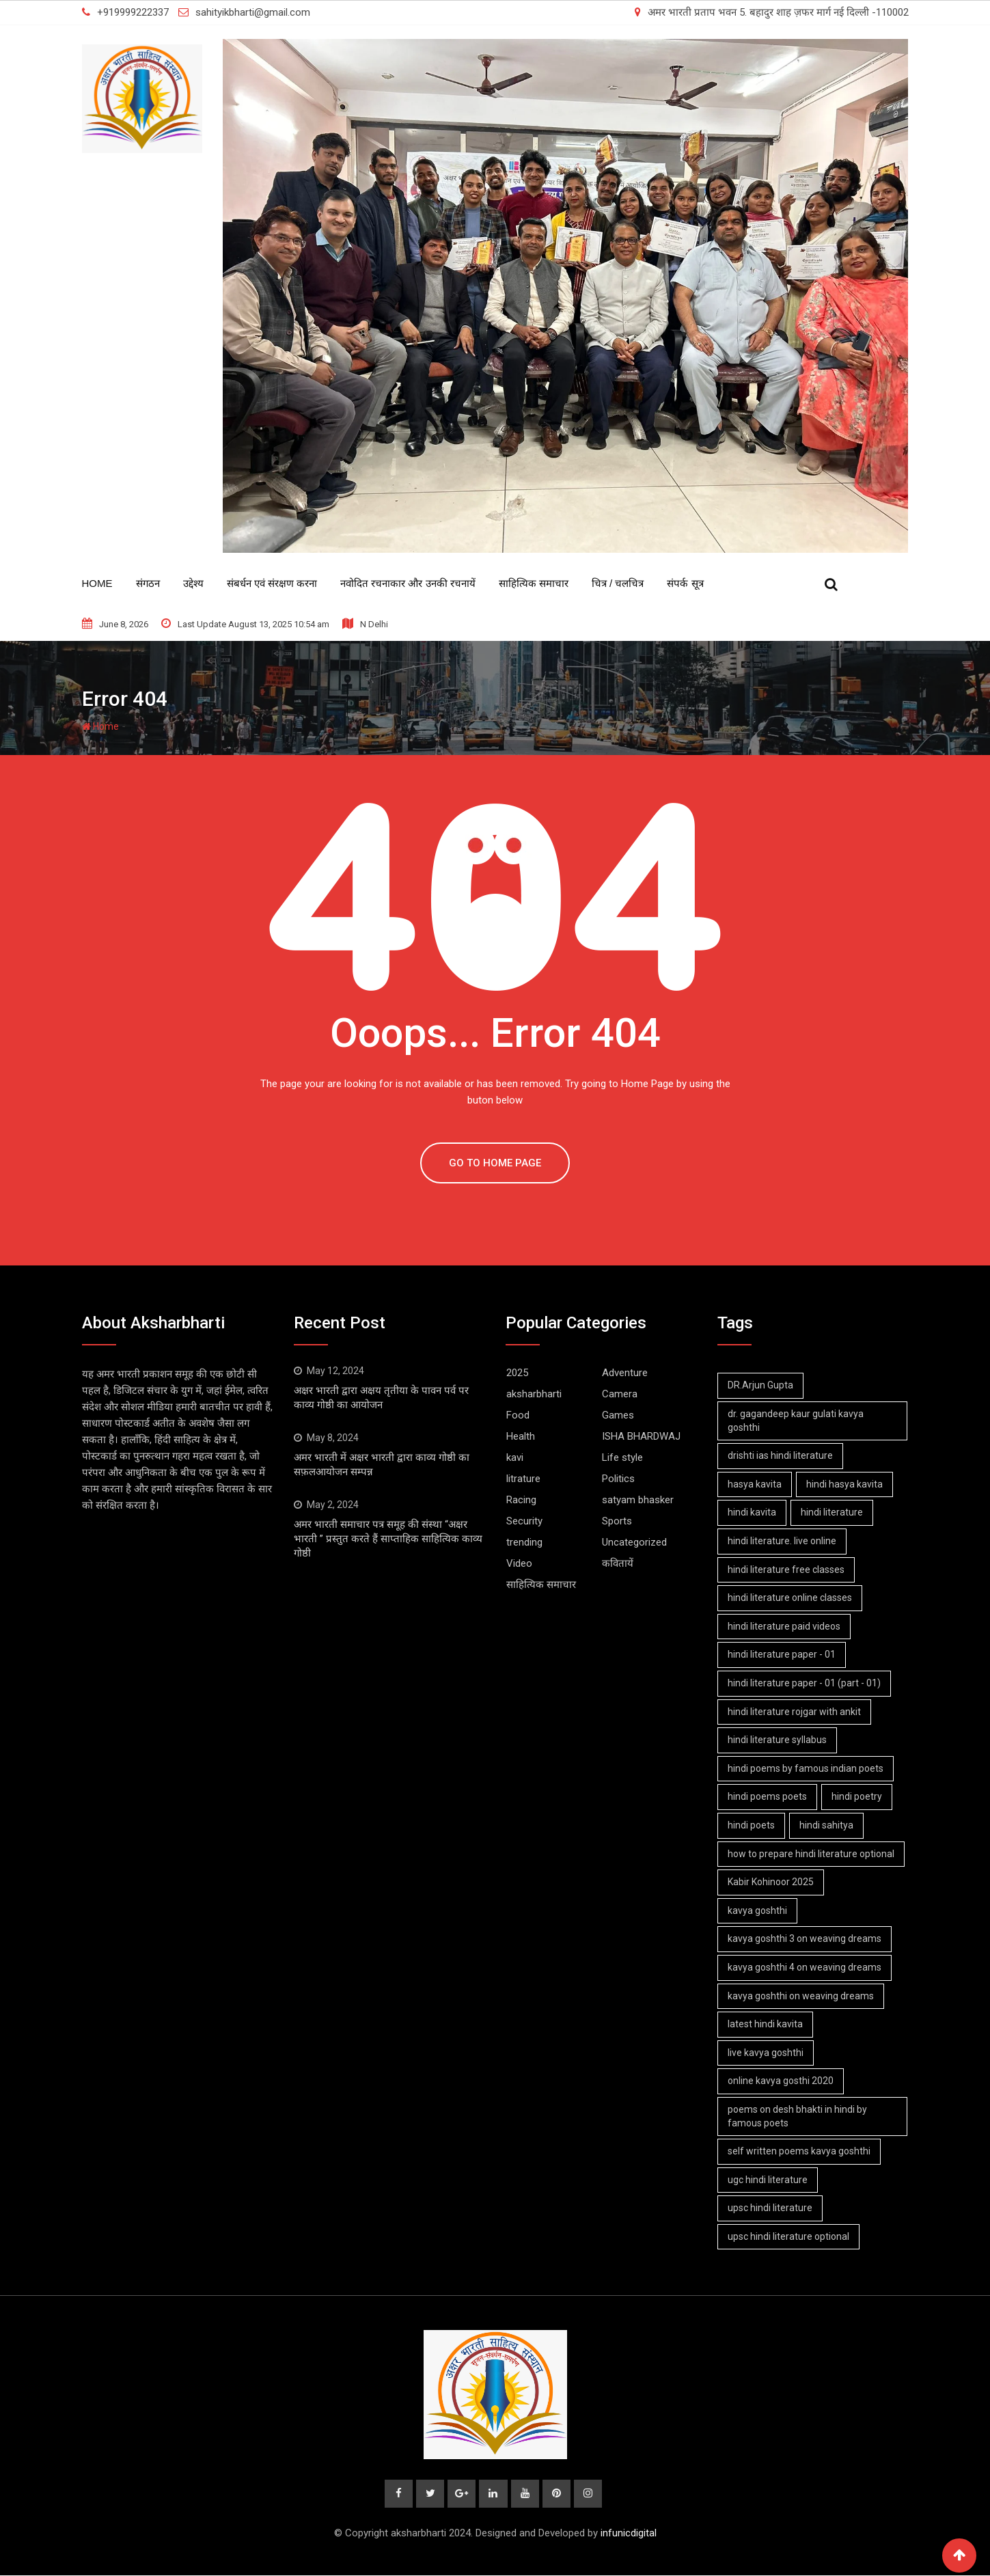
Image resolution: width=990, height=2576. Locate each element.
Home (97, 583)
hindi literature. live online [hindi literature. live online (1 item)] (782, 1540)
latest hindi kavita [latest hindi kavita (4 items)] (765, 2023)
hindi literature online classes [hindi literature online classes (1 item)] (790, 1597)
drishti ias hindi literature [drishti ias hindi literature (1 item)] (781, 1455)
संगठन (148, 583)
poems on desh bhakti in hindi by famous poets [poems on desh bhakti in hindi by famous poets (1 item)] (798, 2116)
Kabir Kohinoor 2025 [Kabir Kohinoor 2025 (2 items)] (771, 1881)
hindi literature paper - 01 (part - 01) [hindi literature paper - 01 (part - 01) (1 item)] (804, 1682)
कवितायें (617, 1563)
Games (618, 1415)
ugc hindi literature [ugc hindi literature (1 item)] (768, 2179)
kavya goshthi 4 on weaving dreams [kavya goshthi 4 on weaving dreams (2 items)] (805, 1967)
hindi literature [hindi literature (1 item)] (834, 1512)
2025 (517, 1373)
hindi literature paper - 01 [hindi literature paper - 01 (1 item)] (782, 1654)
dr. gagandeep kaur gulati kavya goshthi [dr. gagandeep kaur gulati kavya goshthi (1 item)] (796, 1420)
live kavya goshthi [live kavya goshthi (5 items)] (766, 2052)
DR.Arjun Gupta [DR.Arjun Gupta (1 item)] (761, 1385)
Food (518, 1415)
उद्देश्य (193, 583)
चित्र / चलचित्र (618, 583)
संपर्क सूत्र (685, 583)
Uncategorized (634, 1542)
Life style (622, 1457)
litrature (523, 1478)
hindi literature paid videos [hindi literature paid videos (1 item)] (784, 1626)
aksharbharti (534, 1394)
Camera (619, 1394)
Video (519, 1563)
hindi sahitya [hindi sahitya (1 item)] (828, 1825)
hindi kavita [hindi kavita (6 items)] (752, 1512)
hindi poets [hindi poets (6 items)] (751, 1825)
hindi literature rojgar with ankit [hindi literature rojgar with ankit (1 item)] (795, 1711)
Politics (618, 1478)
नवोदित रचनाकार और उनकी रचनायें (408, 583)
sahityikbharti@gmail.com (252, 12)
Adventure (625, 1373)
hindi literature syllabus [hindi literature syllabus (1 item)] (777, 1739)
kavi (514, 1457)
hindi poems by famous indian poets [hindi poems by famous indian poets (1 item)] (806, 1768)
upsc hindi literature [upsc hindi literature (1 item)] (770, 2207)
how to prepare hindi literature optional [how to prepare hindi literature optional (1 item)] (811, 1853)
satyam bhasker (638, 1500)
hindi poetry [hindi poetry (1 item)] (859, 1796)
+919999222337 (133, 12)
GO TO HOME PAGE (495, 1163)
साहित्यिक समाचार (533, 583)
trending (524, 1542)
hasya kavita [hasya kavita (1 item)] (755, 1484)
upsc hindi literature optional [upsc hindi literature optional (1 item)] (789, 2236)
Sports (617, 1521)
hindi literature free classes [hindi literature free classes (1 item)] (786, 1569)
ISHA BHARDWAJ (641, 1436)
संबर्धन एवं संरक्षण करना (272, 583)
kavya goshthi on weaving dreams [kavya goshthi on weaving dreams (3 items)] (801, 1995)
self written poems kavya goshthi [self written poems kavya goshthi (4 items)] (799, 2151)
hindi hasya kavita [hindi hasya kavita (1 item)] (846, 1484)
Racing (521, 1500)
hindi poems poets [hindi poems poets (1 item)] (768, 1796)
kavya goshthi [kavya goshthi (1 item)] (758, 1910)
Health (520, 1436)
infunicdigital (629, 2533)
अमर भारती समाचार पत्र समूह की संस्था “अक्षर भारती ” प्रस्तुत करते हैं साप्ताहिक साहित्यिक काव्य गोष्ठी (388, 1538)
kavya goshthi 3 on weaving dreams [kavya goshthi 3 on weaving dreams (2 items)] (805, 1938)
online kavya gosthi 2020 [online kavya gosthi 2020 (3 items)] (781, 2080)
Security (524, 1521)
